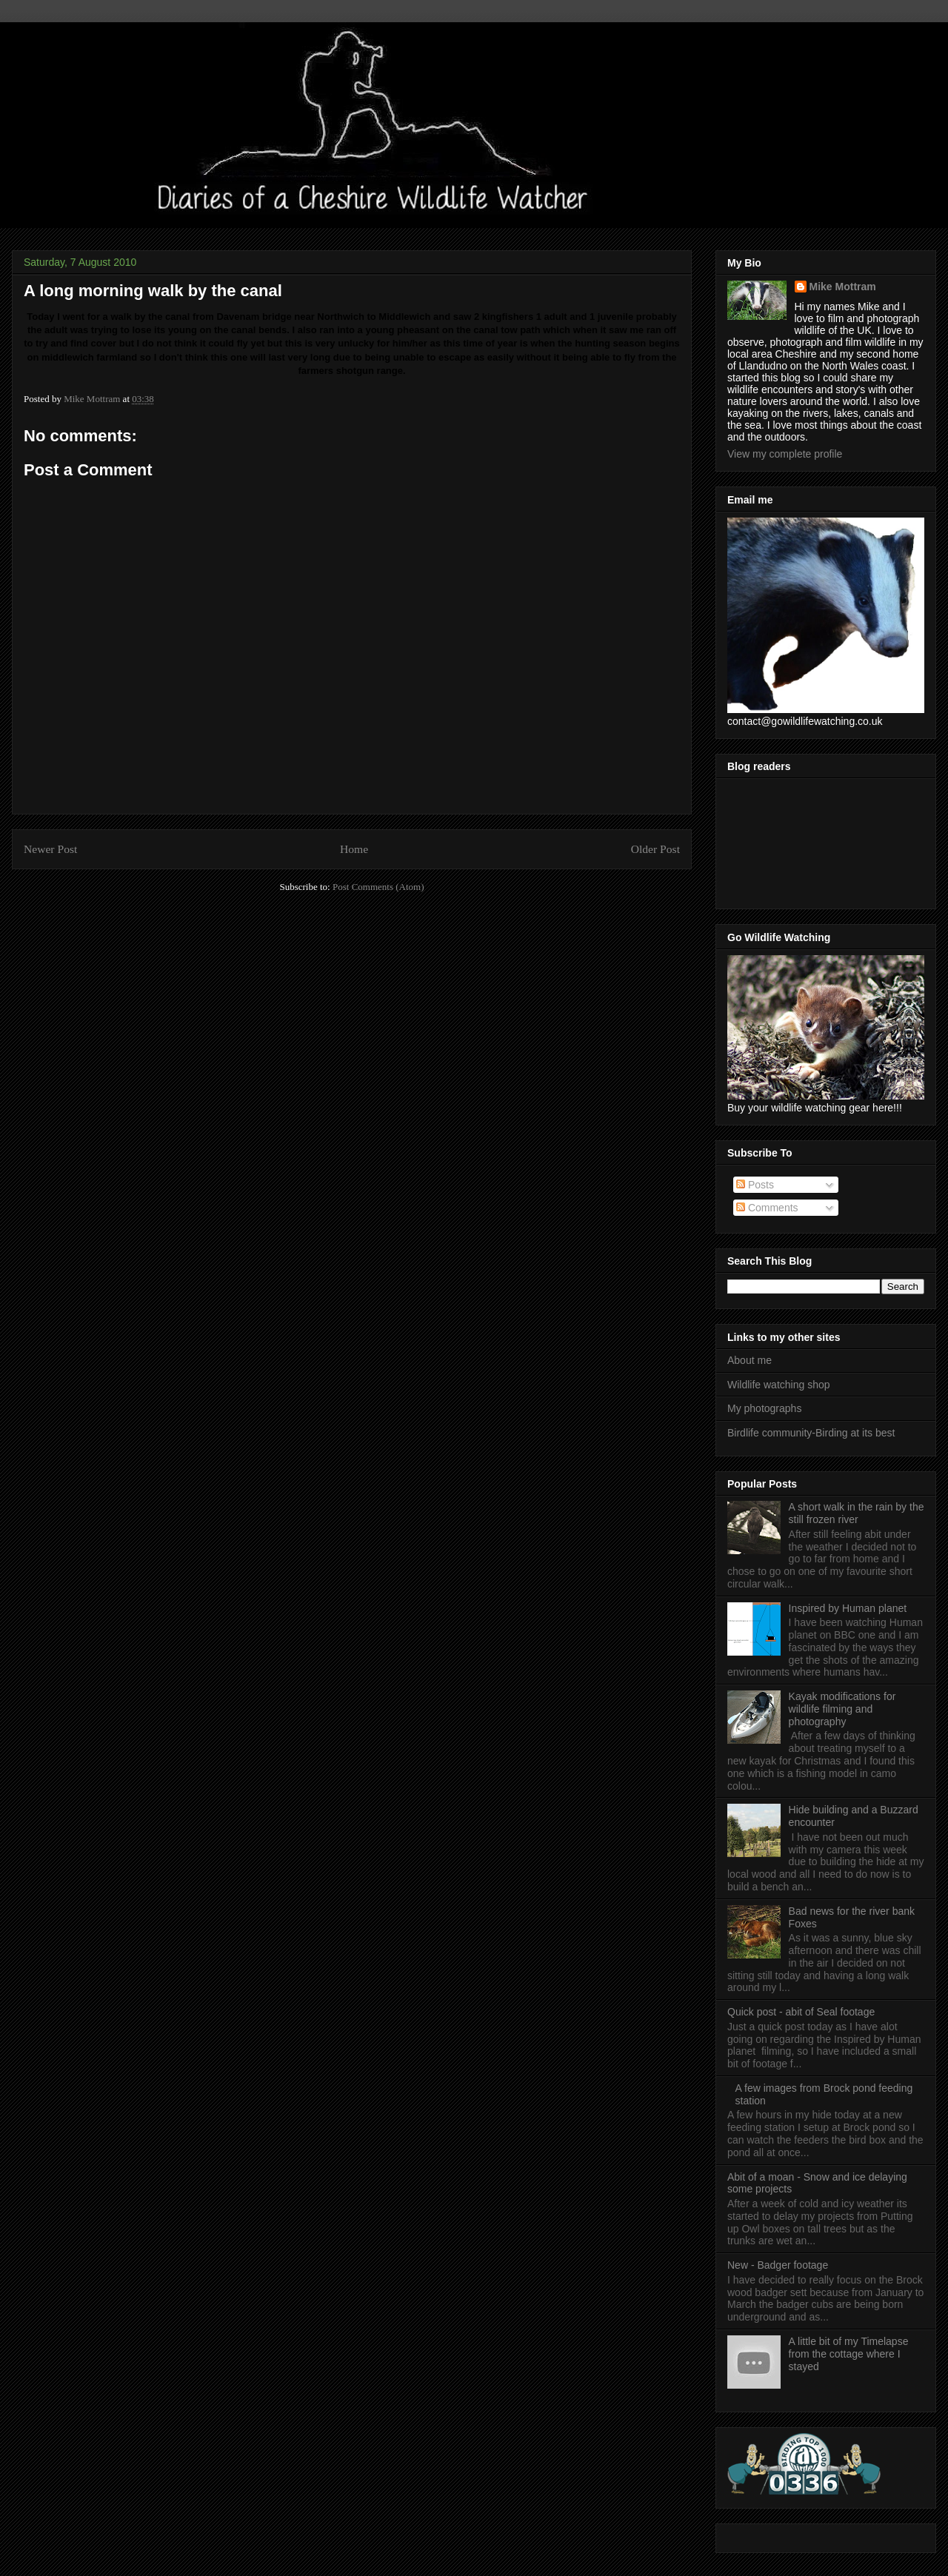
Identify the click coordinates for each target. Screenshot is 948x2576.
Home (354, 849)
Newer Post (50, 849)
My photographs (764, 1408)
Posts (755, 1185)
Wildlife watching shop (778, 1385)
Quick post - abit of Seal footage (801, 2012)
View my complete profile (784, 454)
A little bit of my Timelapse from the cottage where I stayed (849, 2353)
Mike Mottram (843, 286)
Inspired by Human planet (848, 1608)
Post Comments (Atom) (378, 886)
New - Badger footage (777, 2265)
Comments (767, 1208)
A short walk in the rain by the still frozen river (856, 1513)
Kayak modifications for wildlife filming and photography (842, 1708)
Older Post (655, 849)
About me (749, 1360)
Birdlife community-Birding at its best (811, 1433)
